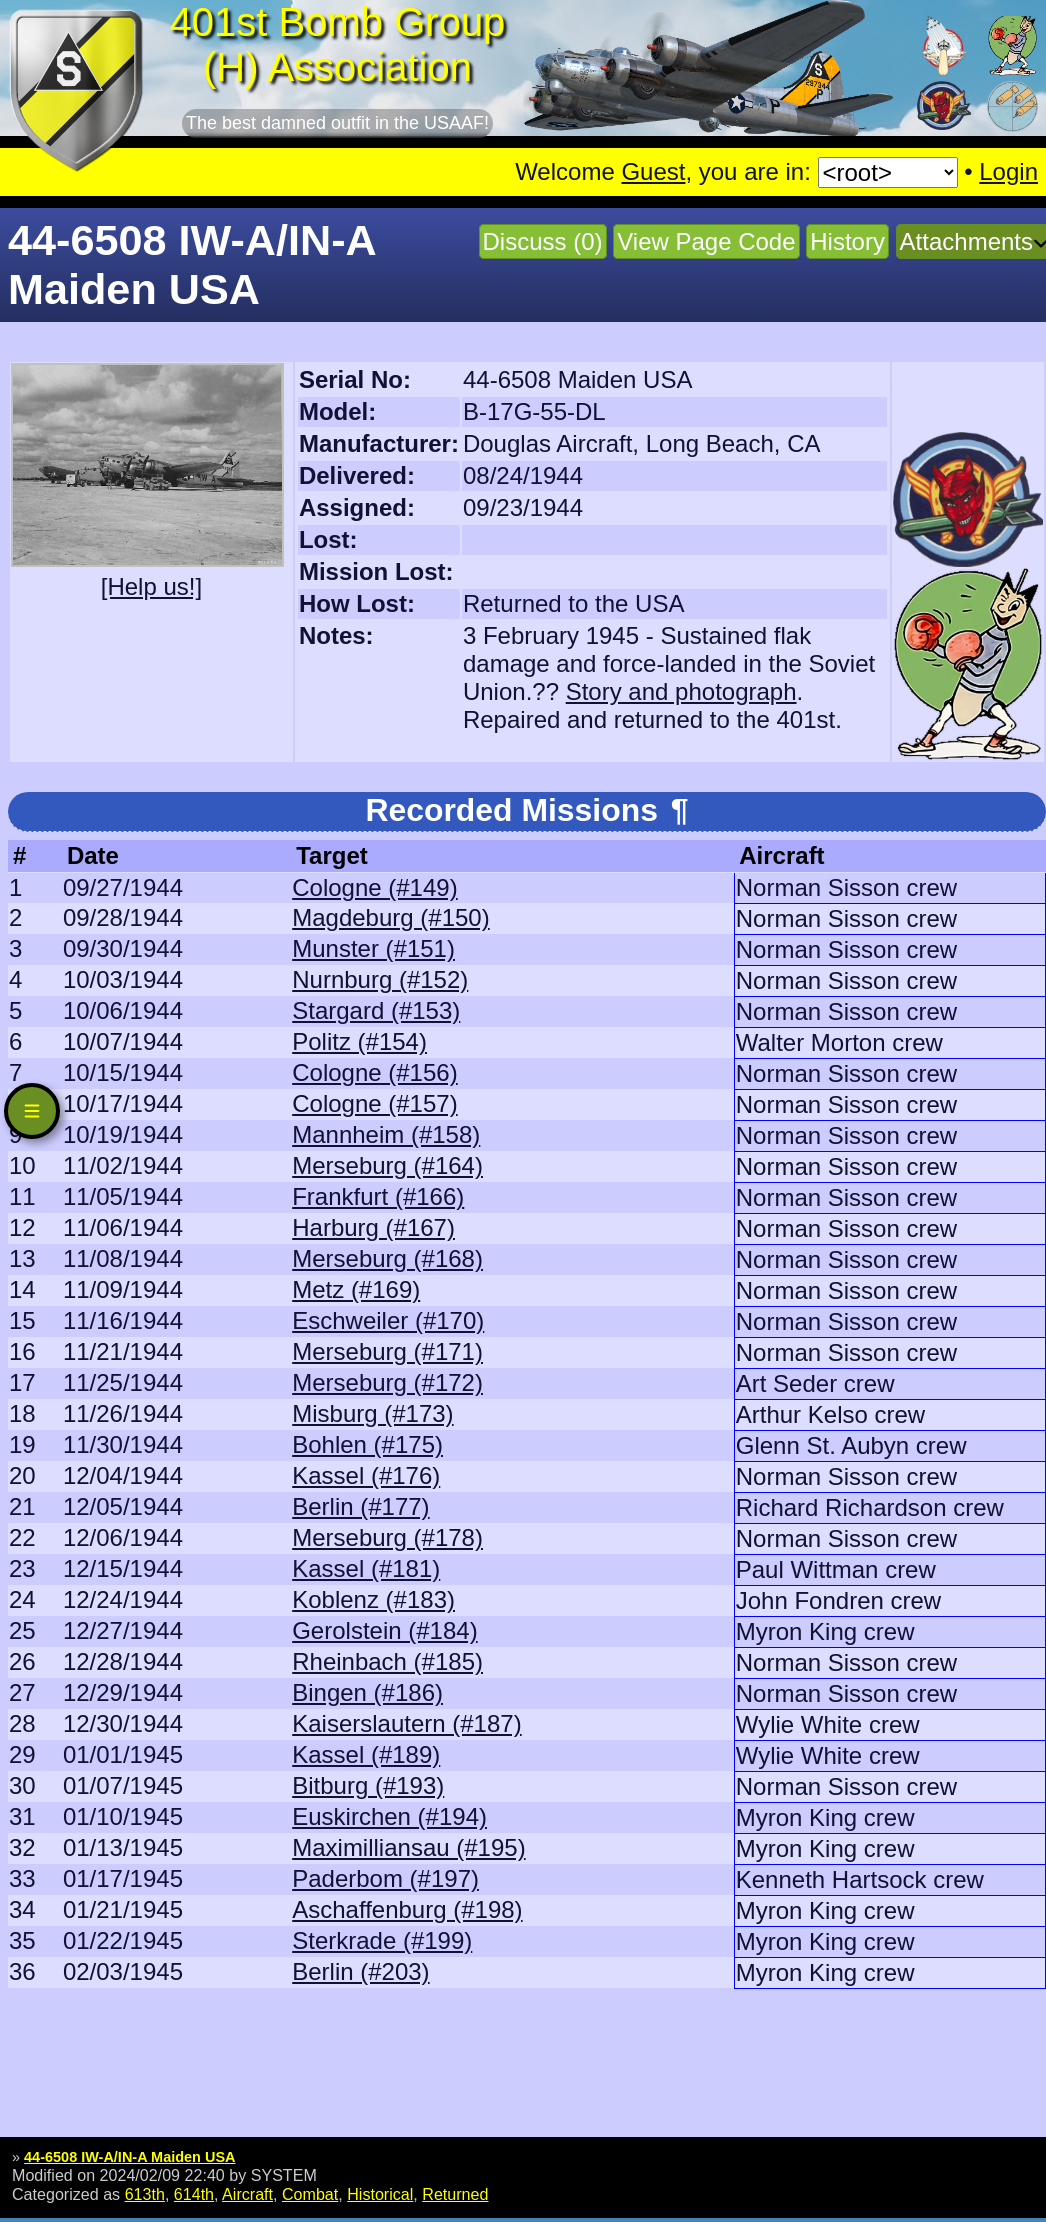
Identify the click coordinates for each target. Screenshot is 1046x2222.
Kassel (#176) (366, 1475)
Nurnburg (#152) (380, 979)
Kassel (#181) (366, 1568)
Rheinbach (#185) (387, 1661)
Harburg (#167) (373, 1227)
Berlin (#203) (360, 1971)
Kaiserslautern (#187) (406, 1723)
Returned (455, 2194)
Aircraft (247, 2194)
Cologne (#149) (374, 887)
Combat (310, 2194)
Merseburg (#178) (387, 1537)
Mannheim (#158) (386, 1134)
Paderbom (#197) (385, 1878)
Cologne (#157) (374, 1103)
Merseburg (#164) (387, 1165)
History (847, 241)
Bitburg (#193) (368, 1785)
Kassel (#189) (366, 1754)
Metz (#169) (356, 1289)
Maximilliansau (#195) (408, 1847)
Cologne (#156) (374, 1072)
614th (194, 2194)
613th (145, 2194)
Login (1008, 171)
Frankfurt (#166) (378, 1196)
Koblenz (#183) (373, 1599)
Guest (653, 171)
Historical (380, 2194)
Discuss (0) (543, 241)
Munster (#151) (373, 948)
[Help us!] (151, 586)
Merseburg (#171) (387, 1351)
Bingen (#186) (367, 1692)
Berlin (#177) (360, 1506)
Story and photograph (681, 691)
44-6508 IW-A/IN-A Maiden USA (129, 2157)
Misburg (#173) (372, 1413)
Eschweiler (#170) (388, 1320)
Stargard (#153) (376, 1010)
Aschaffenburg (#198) (407, 1909)
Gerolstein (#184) (384, 1630)
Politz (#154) (359, 1041)
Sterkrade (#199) (382, 1940)
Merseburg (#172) (387, 1382)
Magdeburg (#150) (390, 917)
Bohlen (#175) (367, 1444)
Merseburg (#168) (387, 1258)
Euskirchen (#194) (389, 1816)
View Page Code (706, 241)
